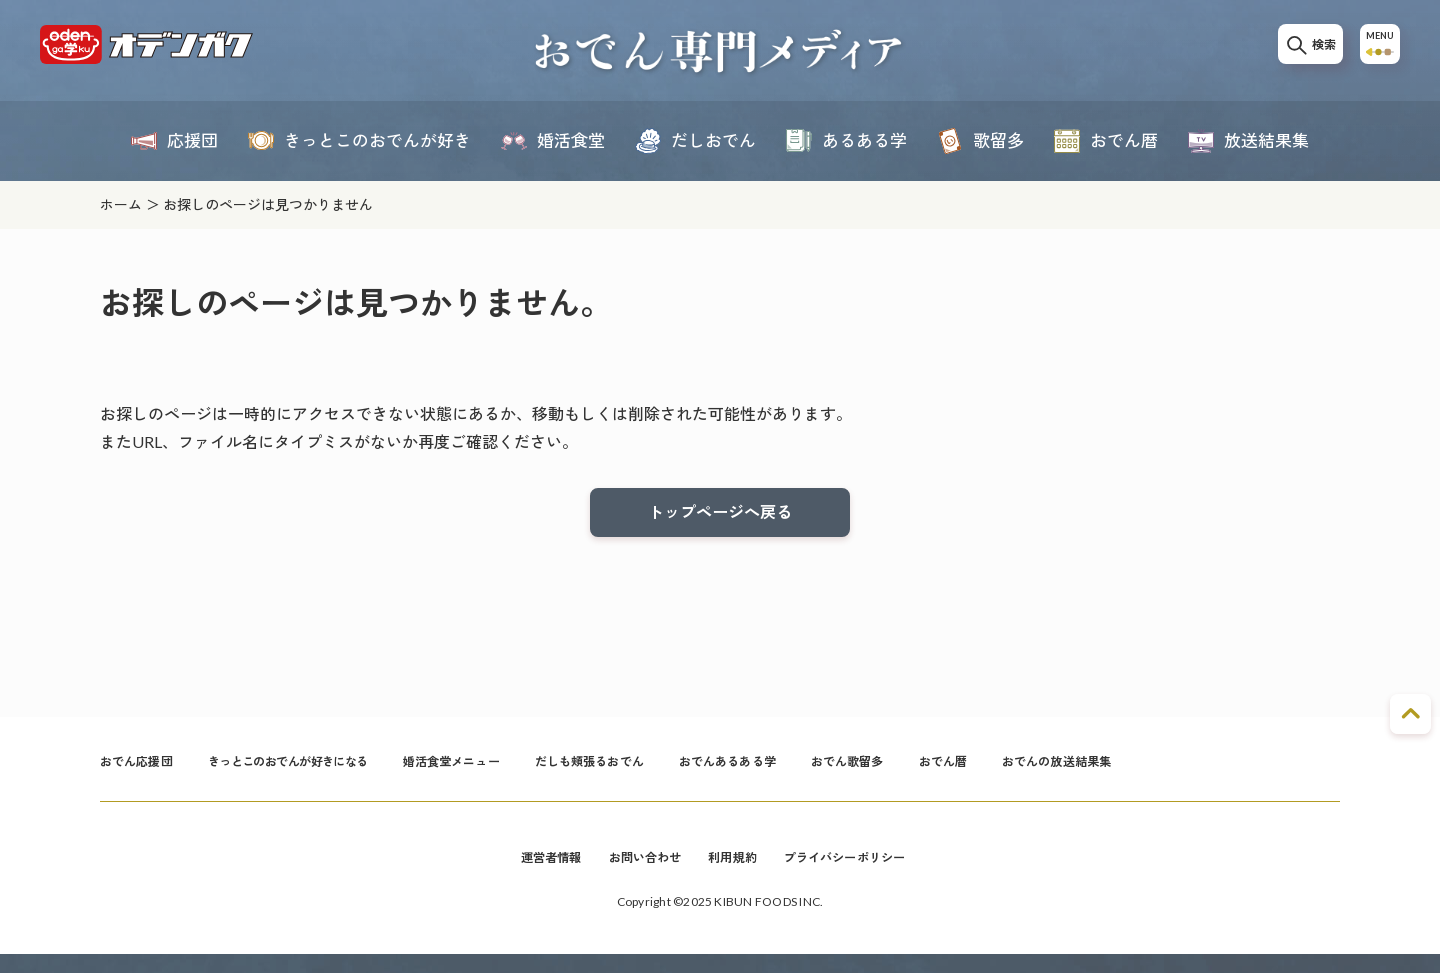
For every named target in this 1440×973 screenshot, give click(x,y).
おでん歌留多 (953, 772)
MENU (1374, 52)
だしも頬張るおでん (664, 772)
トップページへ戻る (720, 515)
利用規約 (733, 873)
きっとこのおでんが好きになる (319, 772)
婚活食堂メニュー (509, 772)
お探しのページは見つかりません (268, 204)
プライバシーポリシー (859, 873)
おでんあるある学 (819, 772)
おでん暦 (1059, 772)
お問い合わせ (635, 873)
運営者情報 (531, 873)
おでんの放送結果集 (1186, 772)
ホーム (121, 204)
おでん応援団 (142, 772)
